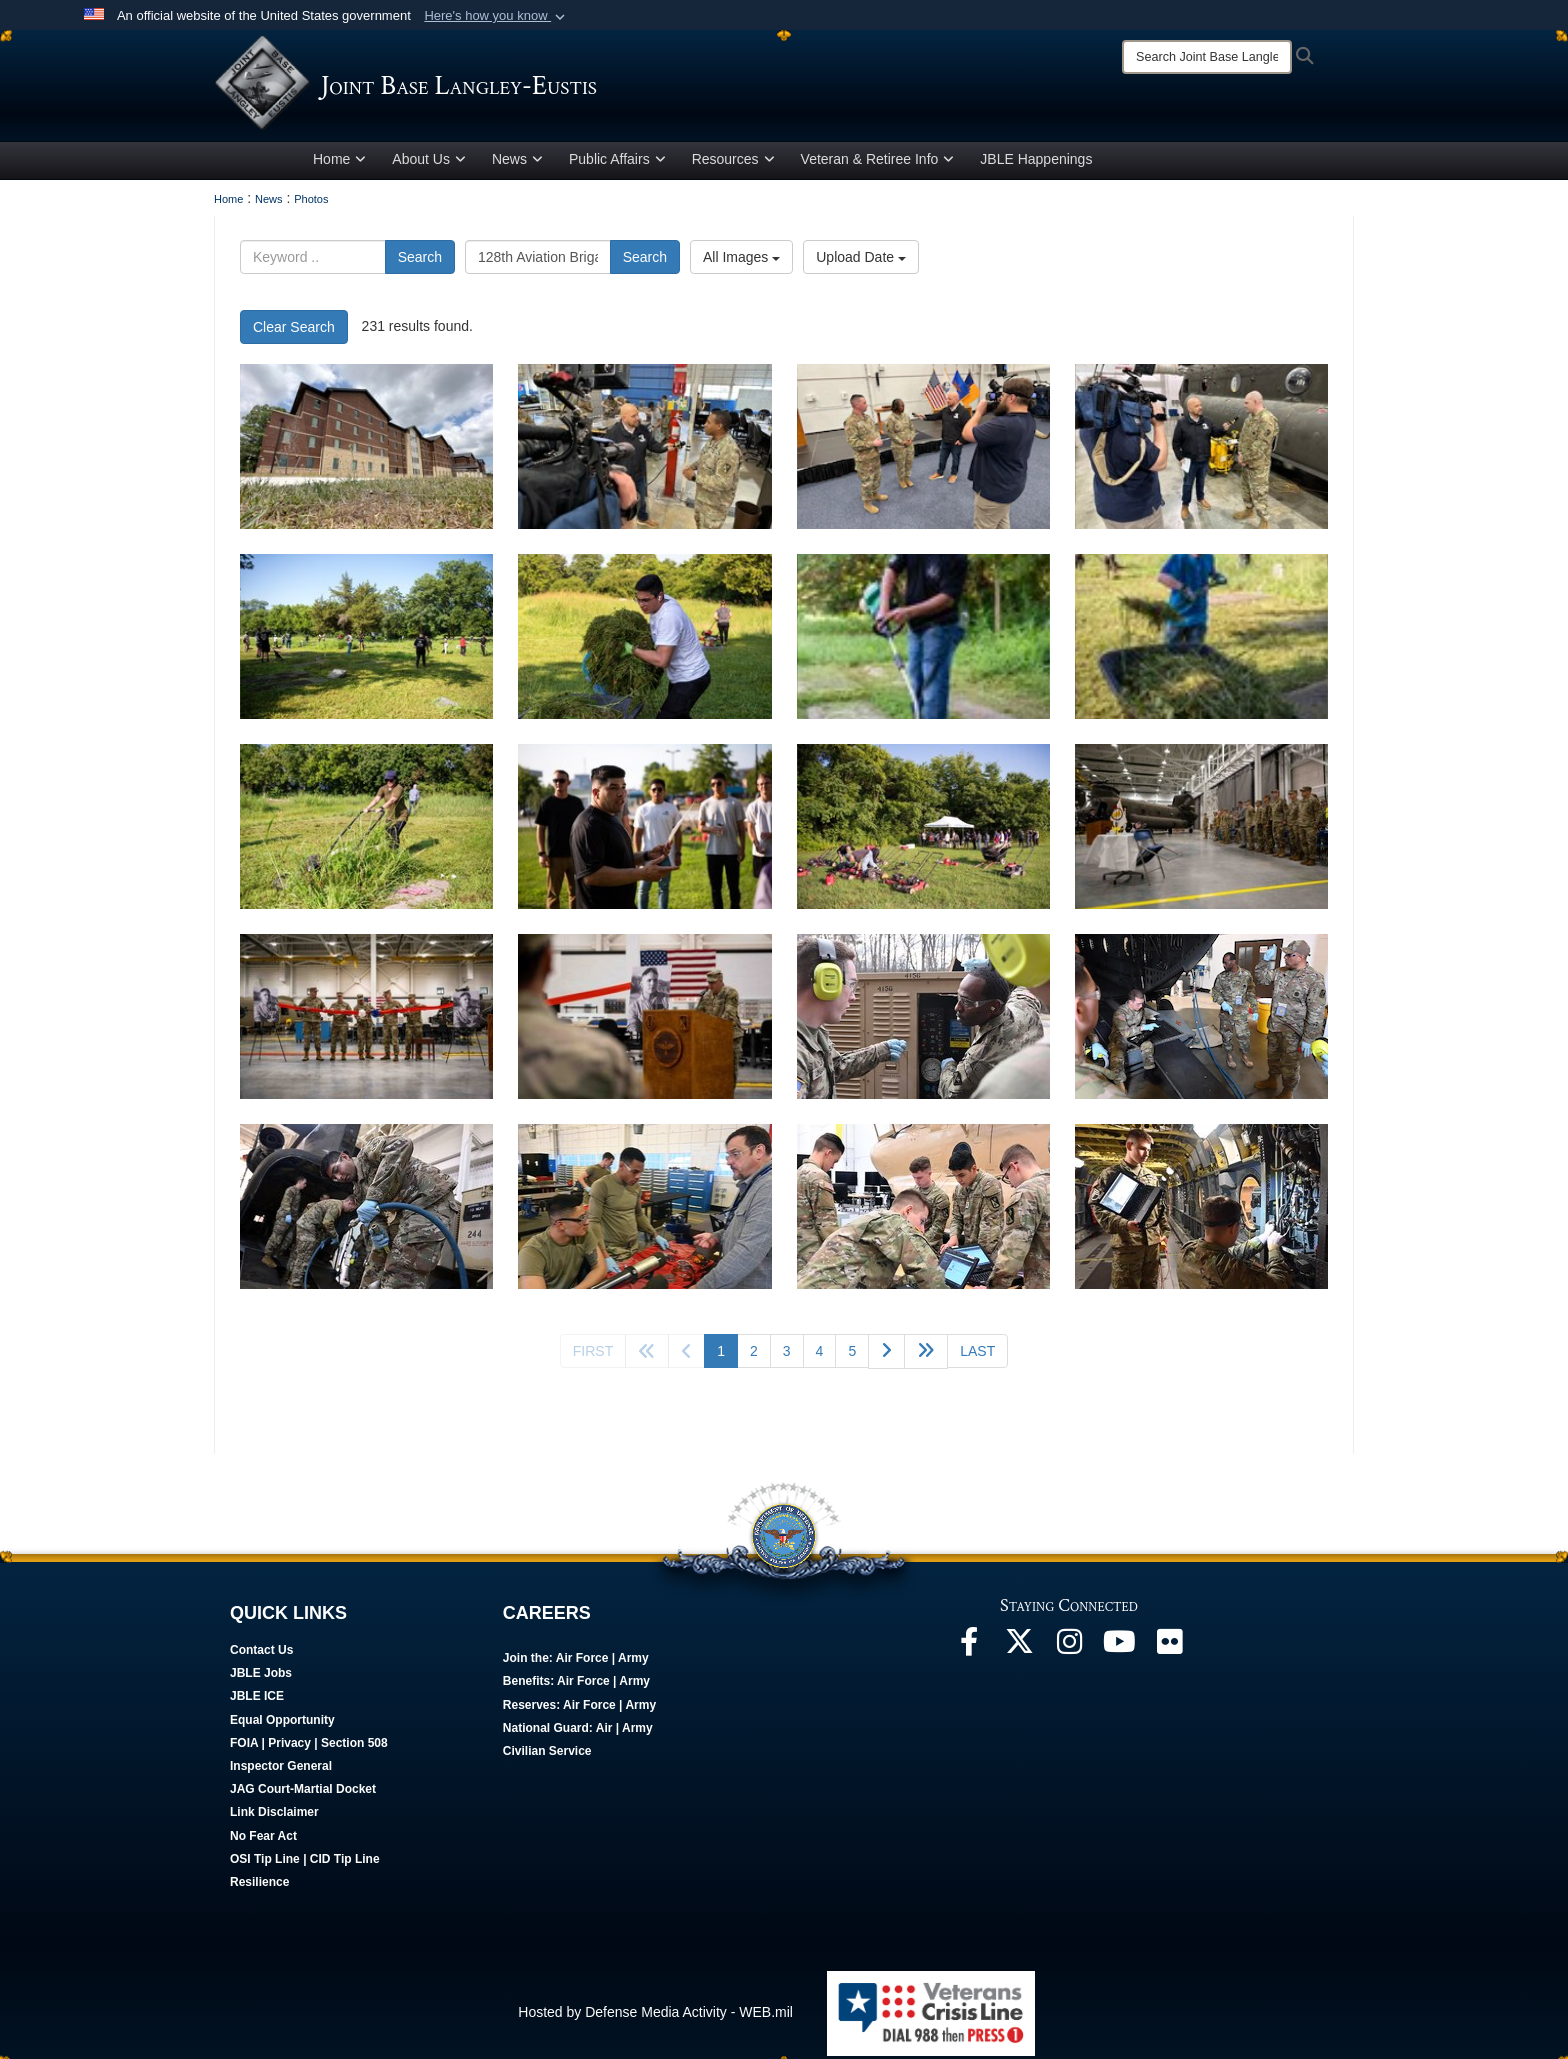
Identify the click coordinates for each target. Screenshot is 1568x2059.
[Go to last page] (977, 1355)
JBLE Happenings (1036, 163)
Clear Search (294, 331)
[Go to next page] (886, 1355)
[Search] (1207, 57)
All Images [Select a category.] (741, 261)
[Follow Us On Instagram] (1069, 1651)
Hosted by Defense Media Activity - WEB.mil (655, 2016)
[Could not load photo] (923, 1210)
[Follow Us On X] (1019, 1651)
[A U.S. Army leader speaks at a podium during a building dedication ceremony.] (644, 1020)
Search (420, 261)
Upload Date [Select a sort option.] (861, 261)
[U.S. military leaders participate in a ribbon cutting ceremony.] (366, 1020)
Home (339, 163)
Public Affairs (617, 163)
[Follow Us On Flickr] (1169, 1651)
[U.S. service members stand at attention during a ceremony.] (1201, 830)
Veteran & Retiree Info (878, 163)
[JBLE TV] (1119, 1651)
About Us (429, 163)
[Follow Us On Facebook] (969, 1651)
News (517, 163)
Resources (733, 163)
